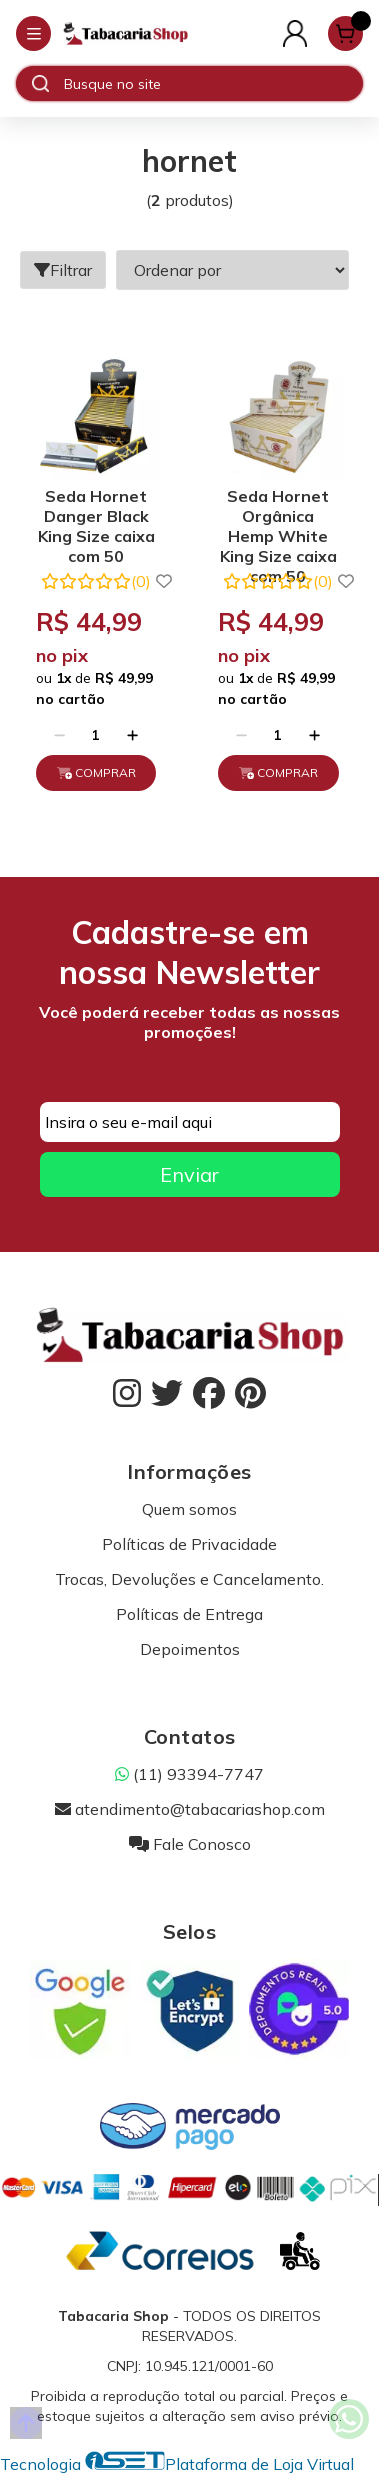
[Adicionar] (132, 735)
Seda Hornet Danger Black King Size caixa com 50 (96, 518)
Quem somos (189, 1509)
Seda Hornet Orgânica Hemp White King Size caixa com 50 (278, 518)
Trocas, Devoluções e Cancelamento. (189, 1579)
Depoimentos (190, 1649)
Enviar (189, 1174)
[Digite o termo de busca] (213, 84)
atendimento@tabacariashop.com (190, 1809)
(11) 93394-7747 (189, 1774)
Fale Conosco (190, 1844)
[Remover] (59, 735)
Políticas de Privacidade (189, 1544)
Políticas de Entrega (189, 1614)
